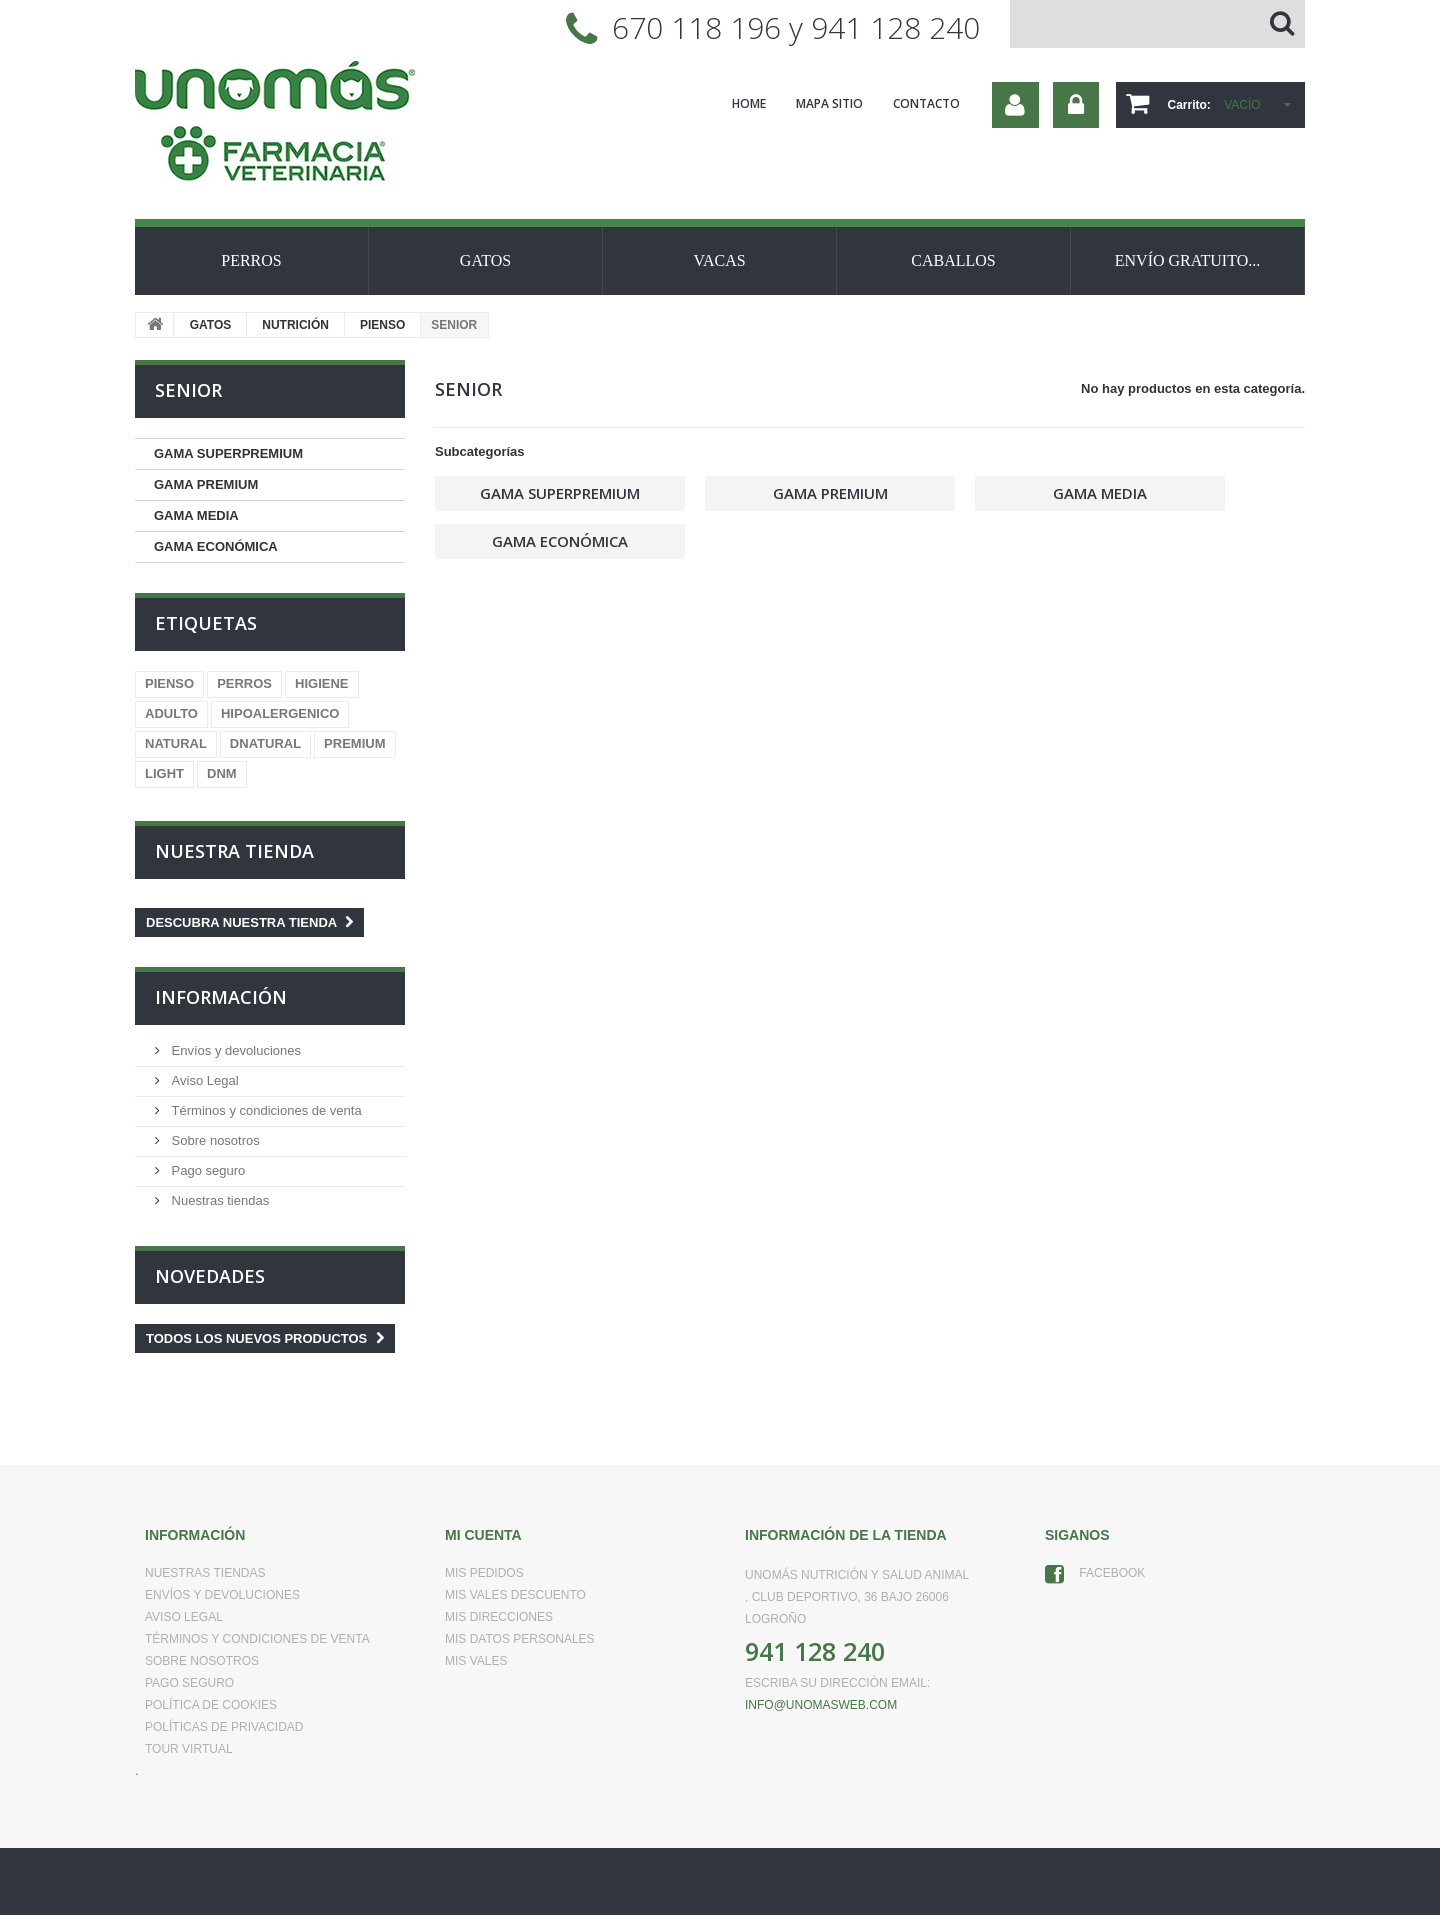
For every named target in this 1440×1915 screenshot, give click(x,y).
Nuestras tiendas (218, 1200)
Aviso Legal (203, 1080)
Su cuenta (1015, 105)
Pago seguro (206, 1170)
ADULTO (171, 713)
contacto (926, 103)
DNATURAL (265, 743)
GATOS (485, 260)
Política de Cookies (211, 1705)
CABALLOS (953, 260)
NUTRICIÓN (295, 325)
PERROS (251, 260)
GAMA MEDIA (196, 515)
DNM (222, 773)
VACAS (719, 260)
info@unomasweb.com (821, 1705)
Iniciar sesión (1076, 105)
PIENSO (382, 325)
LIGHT (164, 773)
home (749, 103)
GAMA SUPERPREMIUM (228, 453)
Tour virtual (189, 1749)
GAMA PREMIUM (206, 484)
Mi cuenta (483, 1535)
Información (221, 997)
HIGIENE (321, 683)
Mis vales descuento (515, 1595)
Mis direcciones (499, 1617)
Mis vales (476, 1661)
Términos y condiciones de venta (265, 1110)
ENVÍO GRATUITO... (1187, 260)
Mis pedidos (484, 1573)
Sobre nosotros (214, 1140)
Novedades (210, 1276)
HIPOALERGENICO (280, 713)
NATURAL (176, 743)
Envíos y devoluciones (234, 1050)
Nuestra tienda (234, 851)
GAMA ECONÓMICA (216, 546)
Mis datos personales (520, 1639)
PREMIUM (354, 743)
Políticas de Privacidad (224, 1727)
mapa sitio (829, 103)
